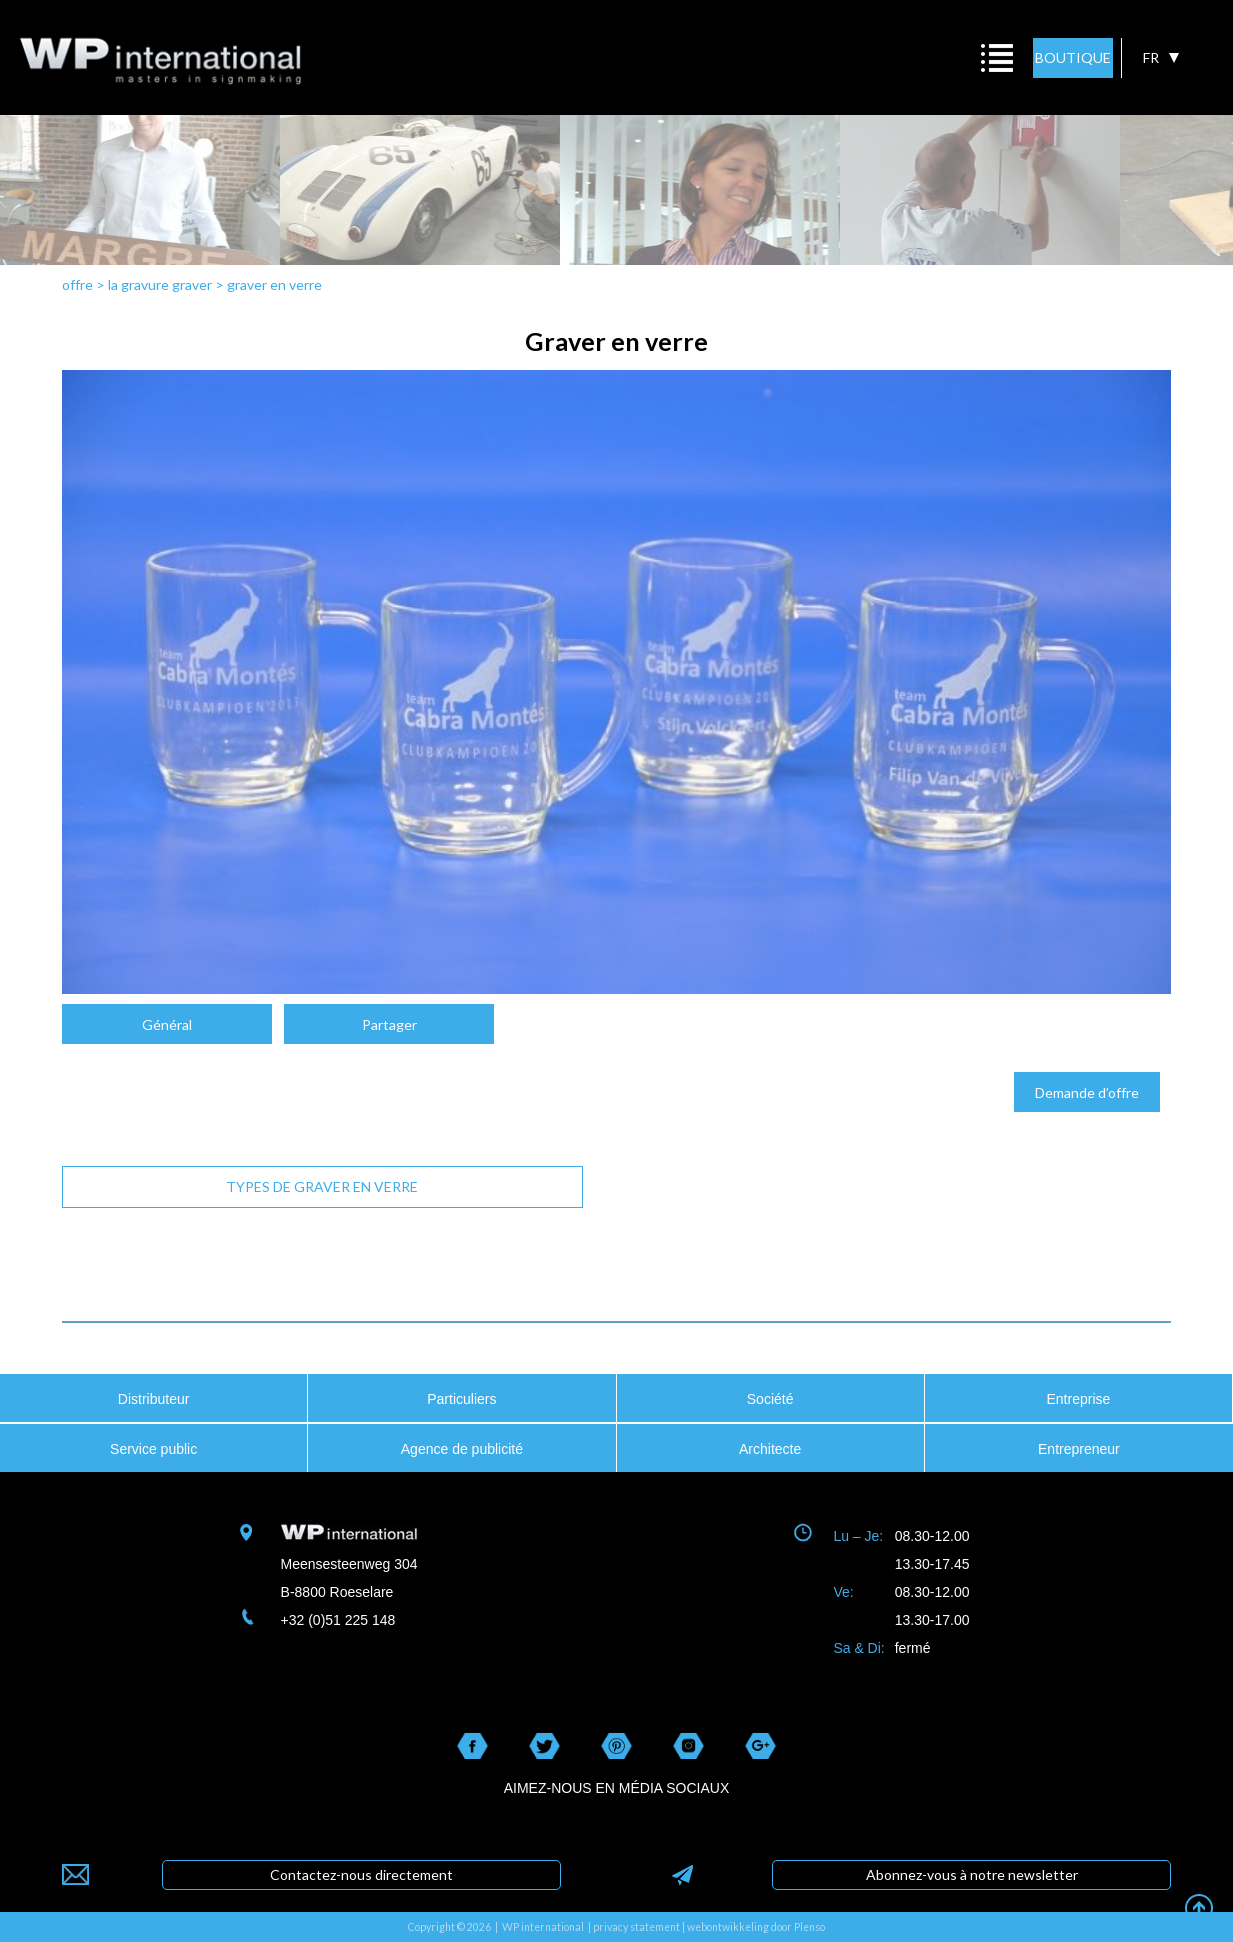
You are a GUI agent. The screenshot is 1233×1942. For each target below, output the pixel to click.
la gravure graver (160, 284)
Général (167, 1024)
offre (77, 284)
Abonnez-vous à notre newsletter (972, 1874)
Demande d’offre (1087, 1092)
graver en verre (274, 284)
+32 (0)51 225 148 (338, 1620)
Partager (389, 1024)
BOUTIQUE (1073, 57)
